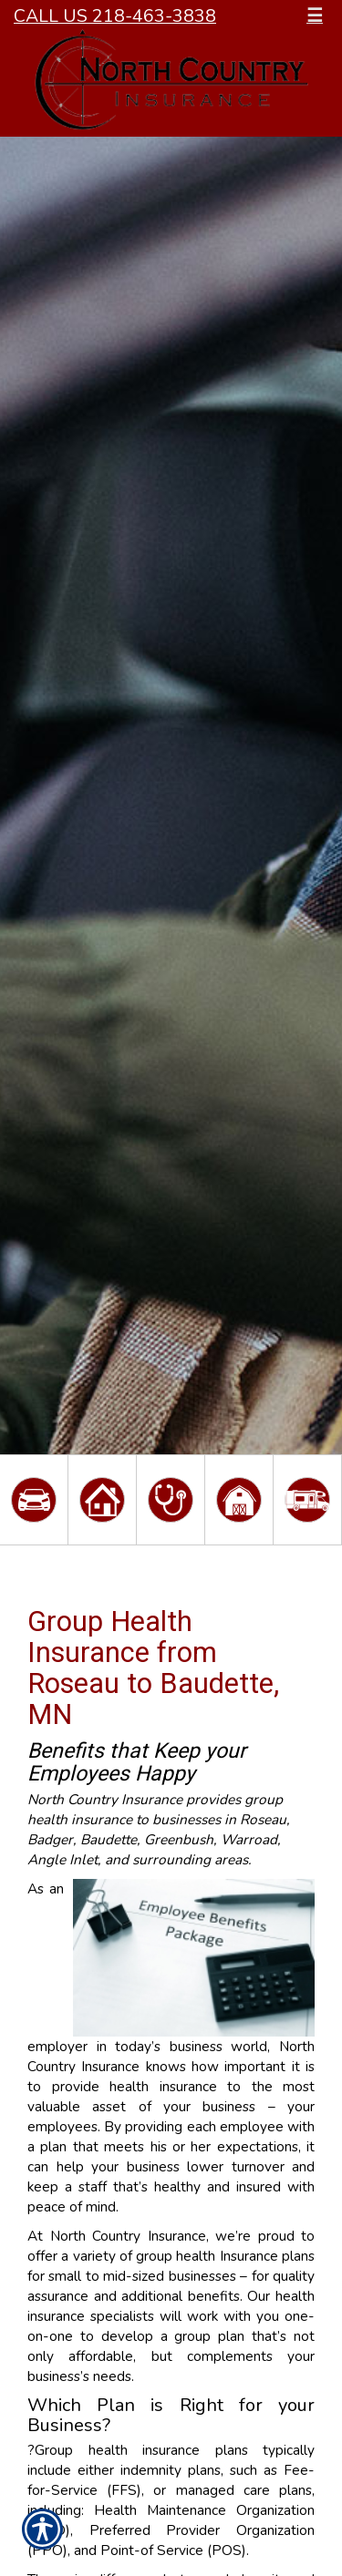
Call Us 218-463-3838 (115, 16)
